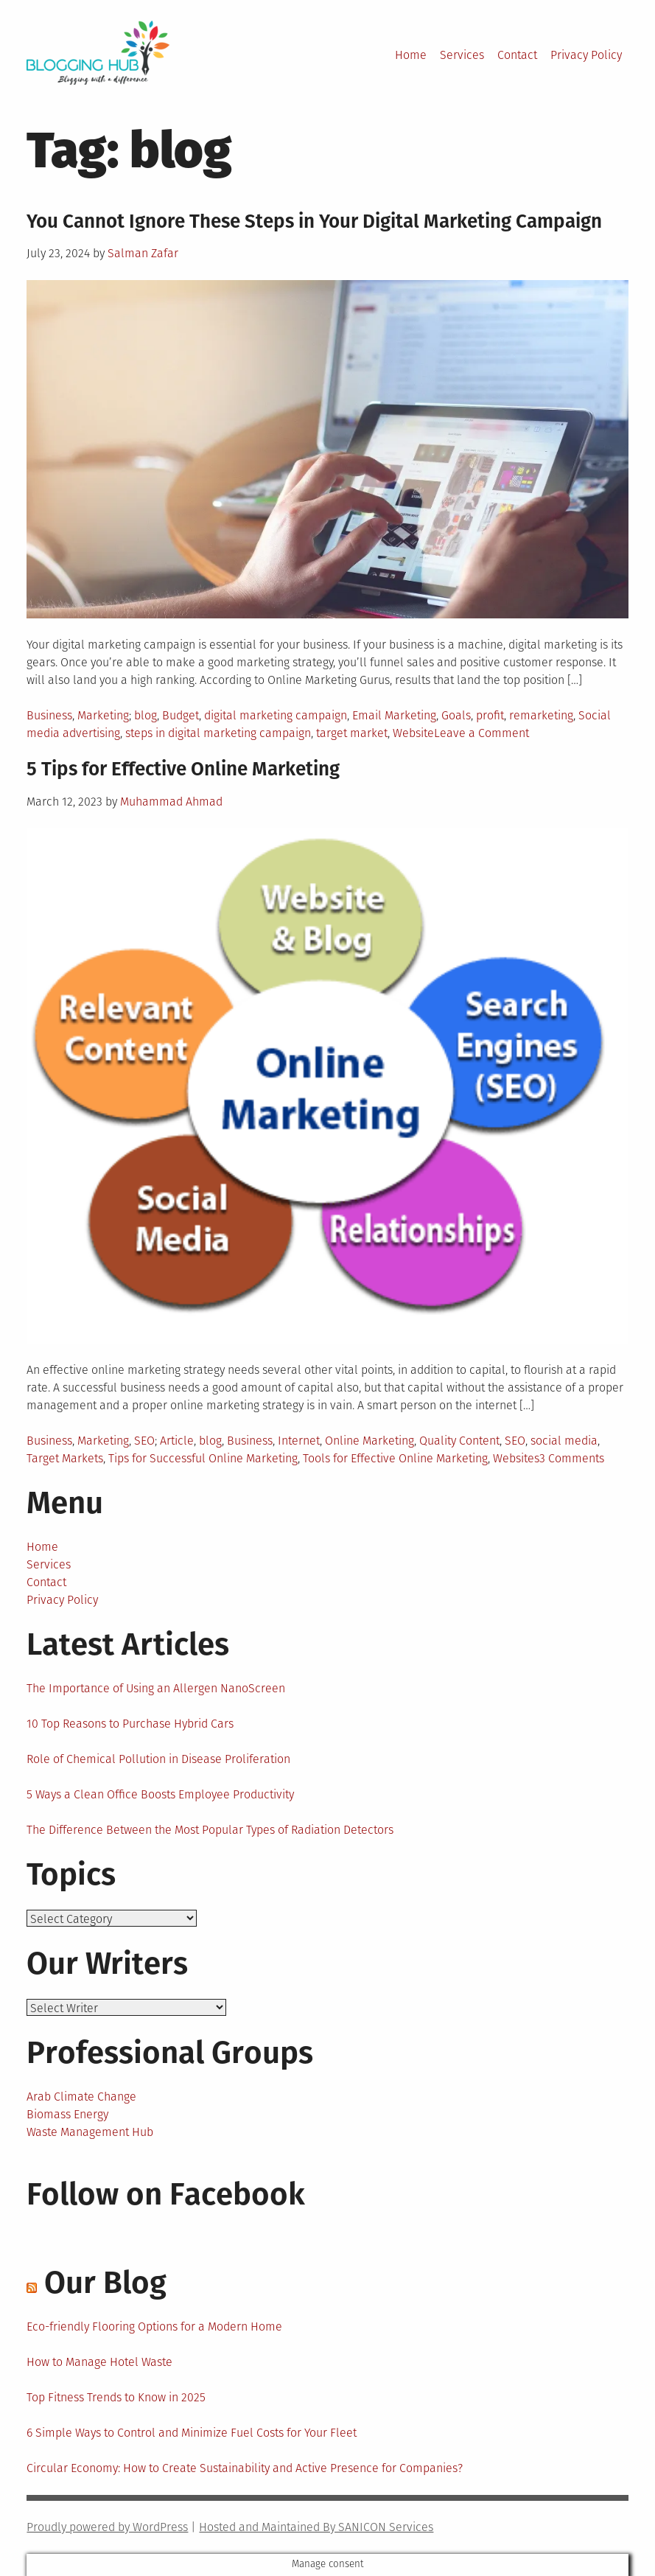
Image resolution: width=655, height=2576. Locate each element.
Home (411, 55)
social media (564, 1441)
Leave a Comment (481, 733)
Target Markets (65, 1458)
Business (49, 715)
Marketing (103, 715)
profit (490, 715)
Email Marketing (394, 715)
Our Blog (105, 2282)
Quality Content (459, 1441)
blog (145, 715)
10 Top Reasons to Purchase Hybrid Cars (130, 1724)
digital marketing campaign (275, 715)
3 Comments (571, 1458)
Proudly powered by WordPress (107, 2527)
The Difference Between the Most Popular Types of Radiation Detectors (210, 1830)
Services (462, 55)
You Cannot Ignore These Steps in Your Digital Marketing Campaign (314, 221)
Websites (516, 1458)
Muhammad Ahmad (171, 802)
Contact (517, 55)
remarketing (541, 715)
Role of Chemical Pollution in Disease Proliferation (158, 1759)
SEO (144, 1441)
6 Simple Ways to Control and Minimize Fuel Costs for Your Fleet (192, 2433)
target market (352, 733)
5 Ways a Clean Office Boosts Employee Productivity (160, 1794)
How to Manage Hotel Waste (99, 2362)
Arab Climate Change (81, 2097)
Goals (456, 715)
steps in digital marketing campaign (218, 733)
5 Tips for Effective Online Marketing (183, 769)
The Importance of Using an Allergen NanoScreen (156, 1688)
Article (177, 1441)
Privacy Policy (586, 55)
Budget (180, 715)
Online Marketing (369, 1441)
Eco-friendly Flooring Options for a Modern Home (154, 2327)
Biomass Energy (67, 2114)
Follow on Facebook (166, 2194)
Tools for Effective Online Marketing (395, 1458)
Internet (299, 1441)
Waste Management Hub (90, 2132)
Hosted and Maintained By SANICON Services (316, 2527)
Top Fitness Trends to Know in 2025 (116, 2397)
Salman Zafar (143, 253)
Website (413, 733)
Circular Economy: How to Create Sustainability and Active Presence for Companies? (245, 2468)
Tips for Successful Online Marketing (203, 1458)
